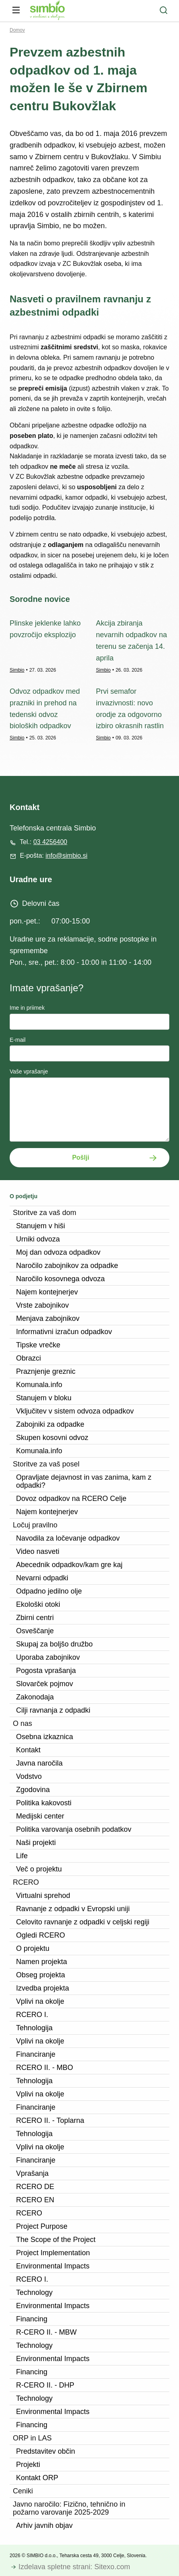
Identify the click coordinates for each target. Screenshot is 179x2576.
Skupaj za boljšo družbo (54, 1644)
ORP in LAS (32, 2438)
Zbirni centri (35, 1618)
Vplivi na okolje (40, 2001)
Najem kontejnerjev (47, 1292)
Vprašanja (32, 2173)
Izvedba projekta (42, 1988)
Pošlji (81, 1157)
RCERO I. (32, 2015)
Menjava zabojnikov (47, 1318)
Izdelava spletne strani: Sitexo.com (74, 2567)
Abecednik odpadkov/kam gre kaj (69, 1565)
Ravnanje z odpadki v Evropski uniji (73, 1909)
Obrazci (28, 1358)
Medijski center (40, 1816)
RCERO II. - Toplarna (50, 2120)
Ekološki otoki (38, 1604)
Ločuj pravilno (35, 1525)
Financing (31, 2319)
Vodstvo (29, 1776)
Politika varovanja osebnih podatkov (73, 1829)
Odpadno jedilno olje (49, 1591)
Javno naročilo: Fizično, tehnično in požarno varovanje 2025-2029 (69, 2508)
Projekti (28, 2465)
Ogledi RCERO (40, 1935)
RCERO (26, 1882)
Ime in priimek (27, 1007)
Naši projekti (36, 1843)
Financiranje (35, 2054)
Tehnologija (34, 2028)
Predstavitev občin (45, 2451)
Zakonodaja (35, 1697)
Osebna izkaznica (44, 1737)
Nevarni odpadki (42, 1578)
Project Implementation (53, 2253)
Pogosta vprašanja (46, 1671)
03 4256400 (50, 841)
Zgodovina (33, 1790)
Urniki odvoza (38, 1239)
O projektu (32, 1948)
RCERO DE (35, 2187)
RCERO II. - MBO (44, 2068)
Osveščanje (35, 1631)
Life (22, 1856)
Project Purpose (41, 2226)
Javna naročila (39, 1763)
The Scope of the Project (56, 2240)
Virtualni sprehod (43, 1895)
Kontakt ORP (37, 2478)
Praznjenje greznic (45, 1371)
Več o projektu (39, 1869)
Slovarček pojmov (44, 1684)
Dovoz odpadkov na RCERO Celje (71, 1499)
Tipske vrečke (38, 1345)
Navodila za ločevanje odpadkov (68, 1538)
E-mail (18, 1040)
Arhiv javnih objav (44, 2525)
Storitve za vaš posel (46, 1464)
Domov (17, 30)
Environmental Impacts (53, 2266)
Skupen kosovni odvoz (52, 1438)
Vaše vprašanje (29, 1071)
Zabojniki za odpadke (50, 1424)
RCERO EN (35, 2200)
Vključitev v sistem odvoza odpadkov (75, 1411)
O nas (22, 1723)
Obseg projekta (40, 1975)
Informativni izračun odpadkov (64, 1332)
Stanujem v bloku (43, 1398)
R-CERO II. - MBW (46, 2332)
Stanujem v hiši (40, 1226)
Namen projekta (41, 1962)
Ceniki (23, 2491)
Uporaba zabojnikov (48, 1657)
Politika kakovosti (43, 1803)
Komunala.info (39, 1385)
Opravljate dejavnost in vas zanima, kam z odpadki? (83, 1481)
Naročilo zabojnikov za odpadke (67, 1266)
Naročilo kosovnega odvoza (60, 1279)
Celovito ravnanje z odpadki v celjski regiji (82, 1922)
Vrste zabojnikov (42, 1305)
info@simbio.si (66, 855)
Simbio (17, 670)
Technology (34, 2292)
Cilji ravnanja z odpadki (53, 1710)
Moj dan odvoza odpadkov (58, 1252)
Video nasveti (37, 1551)
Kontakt (28, 1750)
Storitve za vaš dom (44, 1213)
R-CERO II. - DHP (45, 2385)
